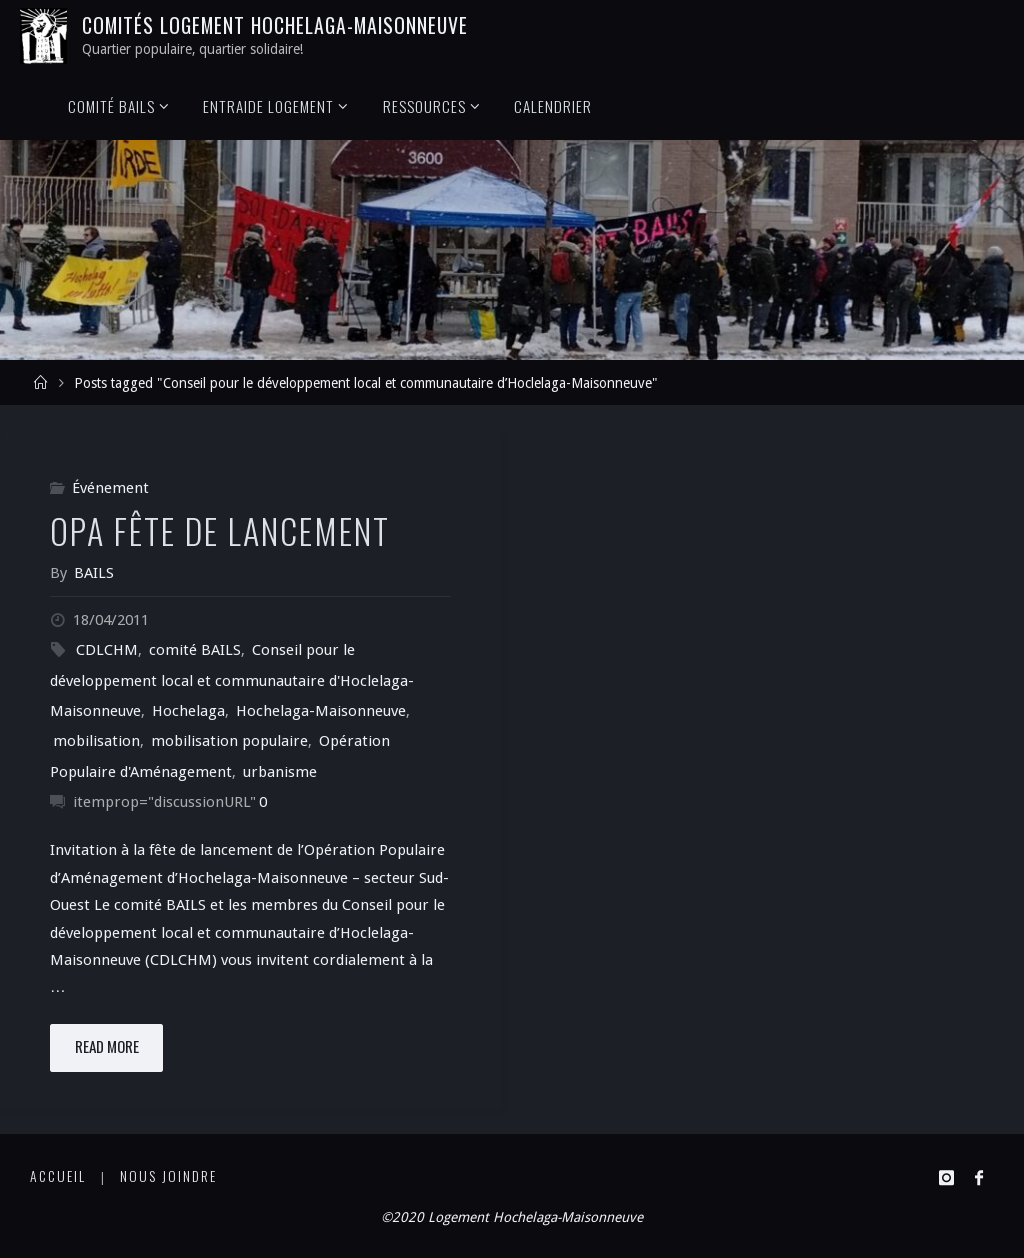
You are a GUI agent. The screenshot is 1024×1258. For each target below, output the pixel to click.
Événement (110, 488)
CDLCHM (107, 650)
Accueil (58, 1176)
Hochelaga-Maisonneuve (321, 711)
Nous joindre (168, 1176)
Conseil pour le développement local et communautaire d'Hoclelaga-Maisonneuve (232, 680)
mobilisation (96, 741)
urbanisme (280, 772)
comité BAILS (195, 650)
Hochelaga (188, 711)
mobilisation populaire (229, 741)
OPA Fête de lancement (220, 530)
